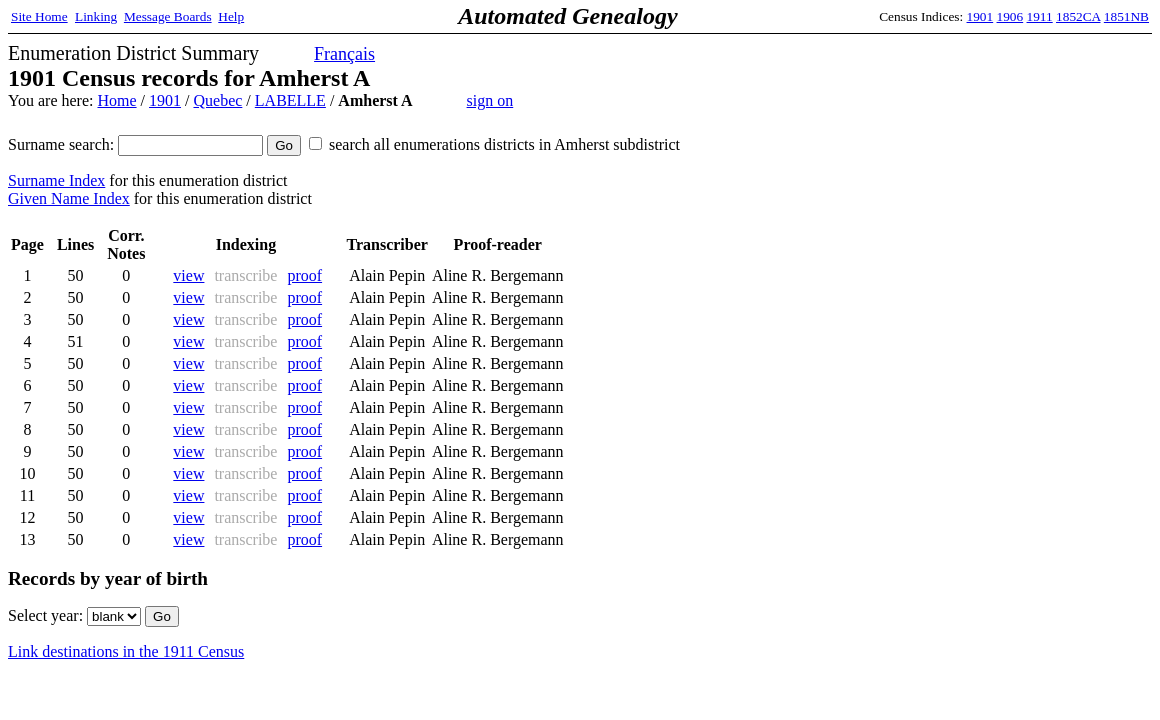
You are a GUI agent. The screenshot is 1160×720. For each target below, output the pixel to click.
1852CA (1078, 16)
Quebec (217, 100)
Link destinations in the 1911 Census (126, 651)
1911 (1040, 16)
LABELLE (290, 100)
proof (304, 275)
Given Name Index (69, 198)
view (188, 275)
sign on (490, 100)
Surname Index (56, 180)
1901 (980, 16)
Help (231, 16)
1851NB (1126, 16)
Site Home (39, 16)
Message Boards (168, 16)
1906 (1010, 16)
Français (344, 54)
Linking (96, 16)
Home (116, 100)
